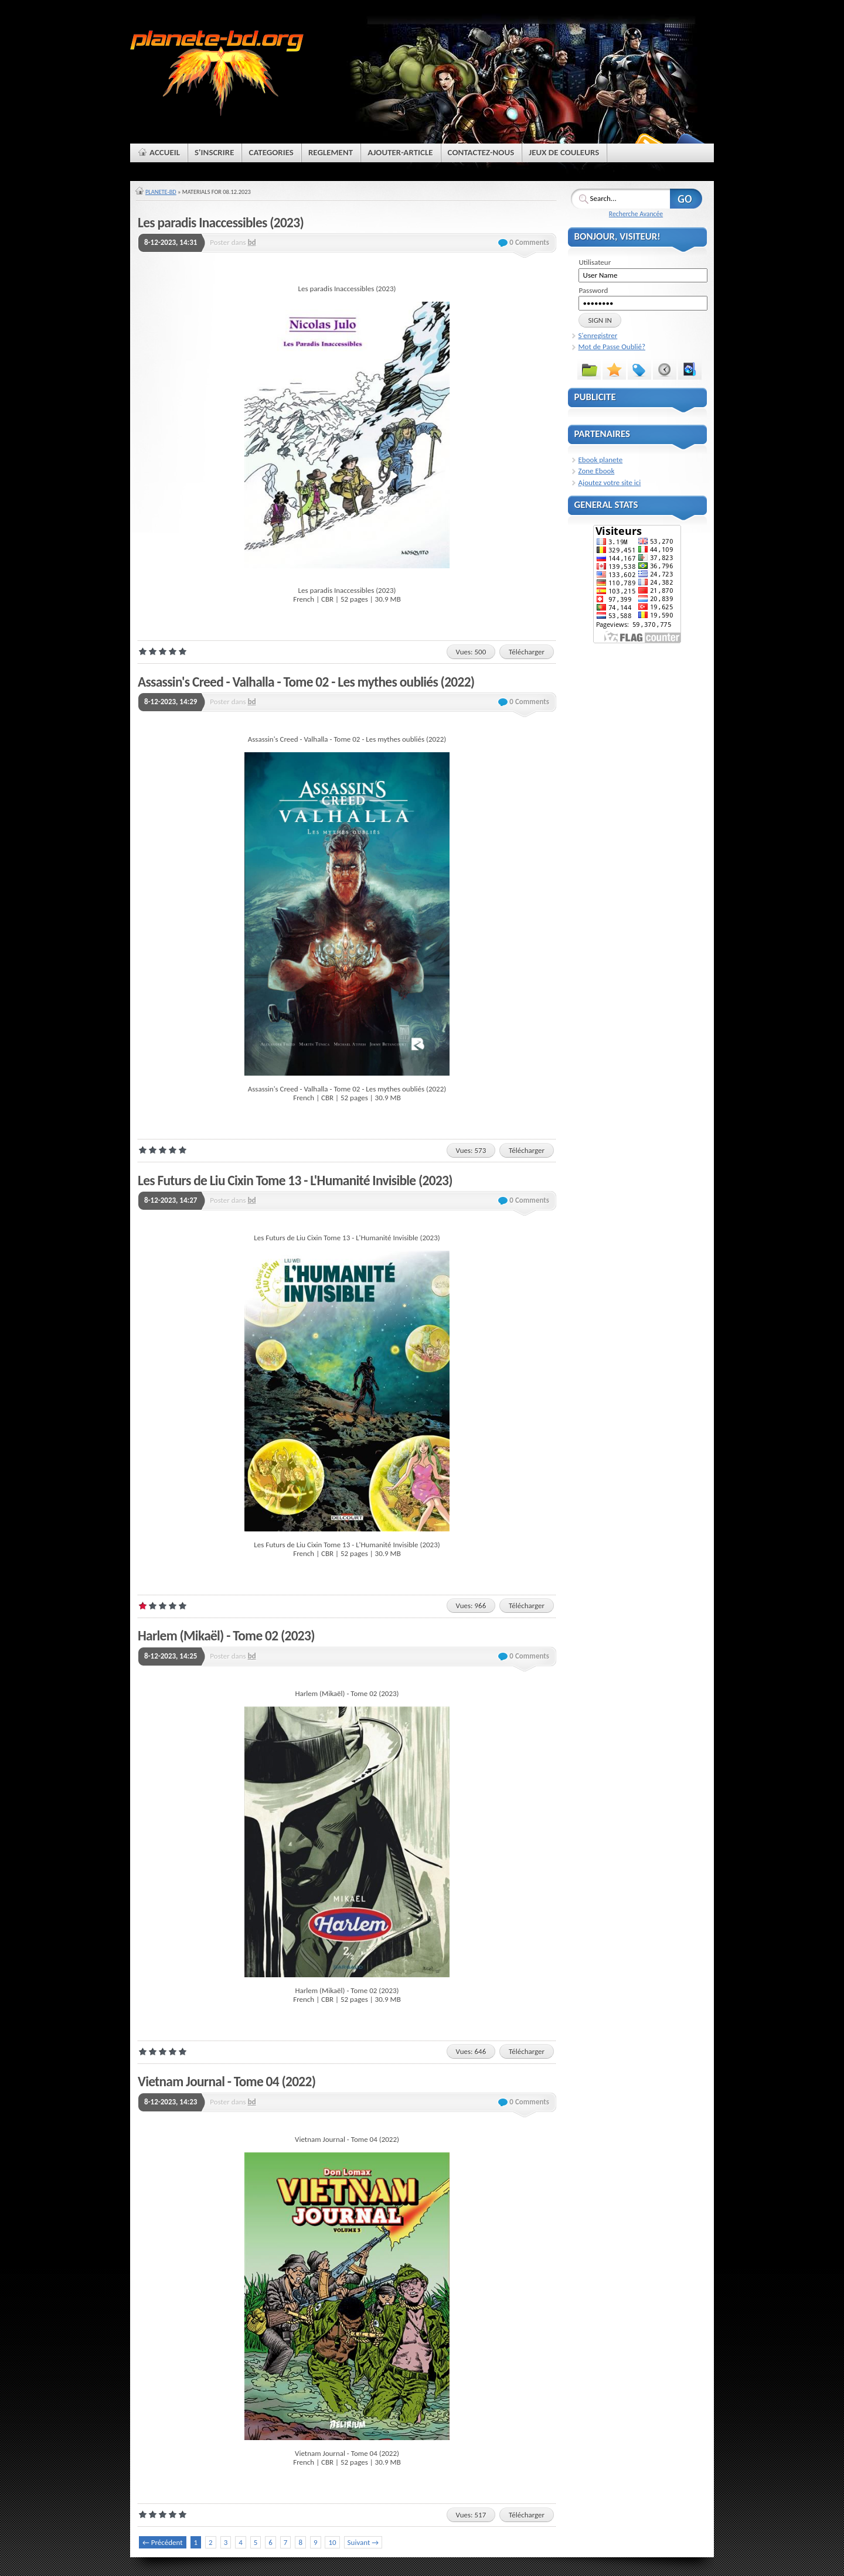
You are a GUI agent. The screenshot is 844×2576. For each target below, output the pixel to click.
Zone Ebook (596, 470)
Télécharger (526, 651)
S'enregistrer (598, 335)
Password (593, 290)
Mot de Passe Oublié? (611, 346)
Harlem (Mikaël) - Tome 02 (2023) (226, 1636)
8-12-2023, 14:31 (170, 242)
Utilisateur (594, 262)
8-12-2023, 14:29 (170, 701)
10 (332, 2542)
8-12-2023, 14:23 (170, 2101)
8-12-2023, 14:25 (170, 1656)
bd (252, 242)
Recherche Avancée (636, 214)
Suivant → (363, 2542)
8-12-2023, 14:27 (170, 1200)
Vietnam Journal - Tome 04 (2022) (226, 2081)
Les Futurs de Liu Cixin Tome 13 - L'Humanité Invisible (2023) (295, 1180)
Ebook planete (600, 459)
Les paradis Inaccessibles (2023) (221, 222)
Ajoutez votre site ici (609, 482)
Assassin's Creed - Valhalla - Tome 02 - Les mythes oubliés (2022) (306, 682)
